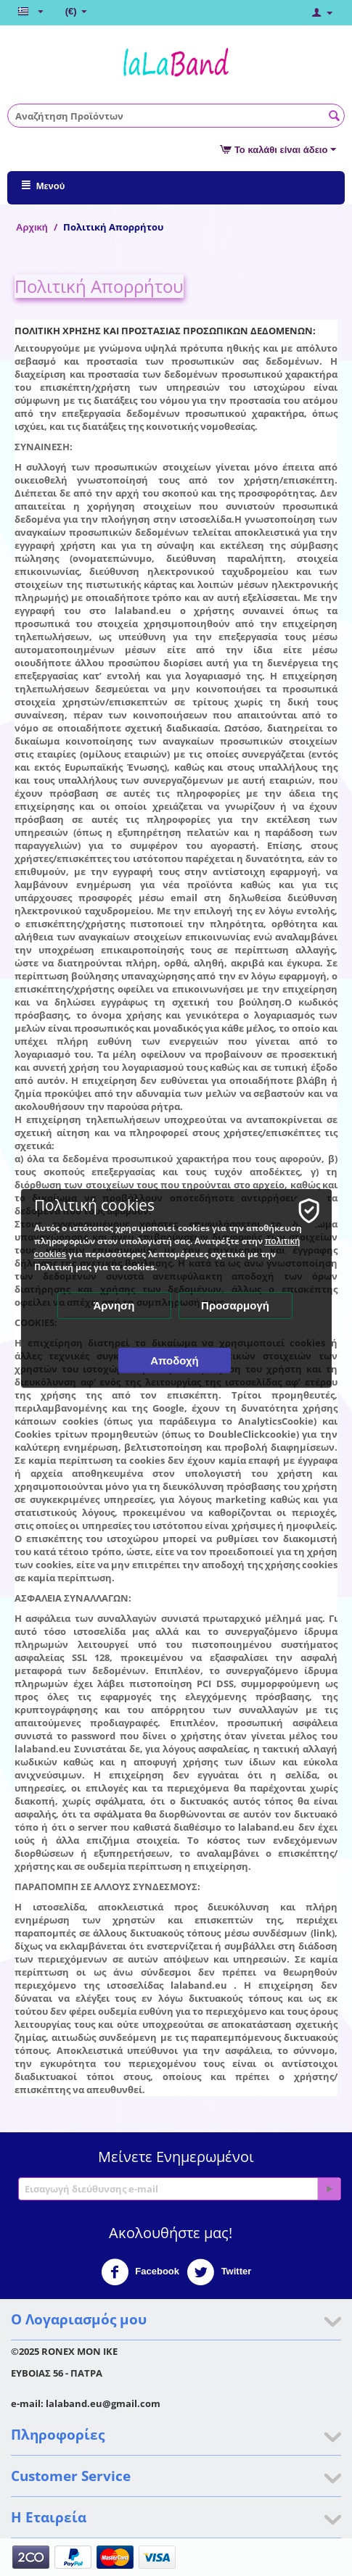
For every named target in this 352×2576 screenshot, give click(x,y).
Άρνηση (113, 1305)
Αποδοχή (174, 1360)
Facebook (140, 2272)
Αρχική (32, 227)
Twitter (219, 2272)
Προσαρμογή (235, 1305)
